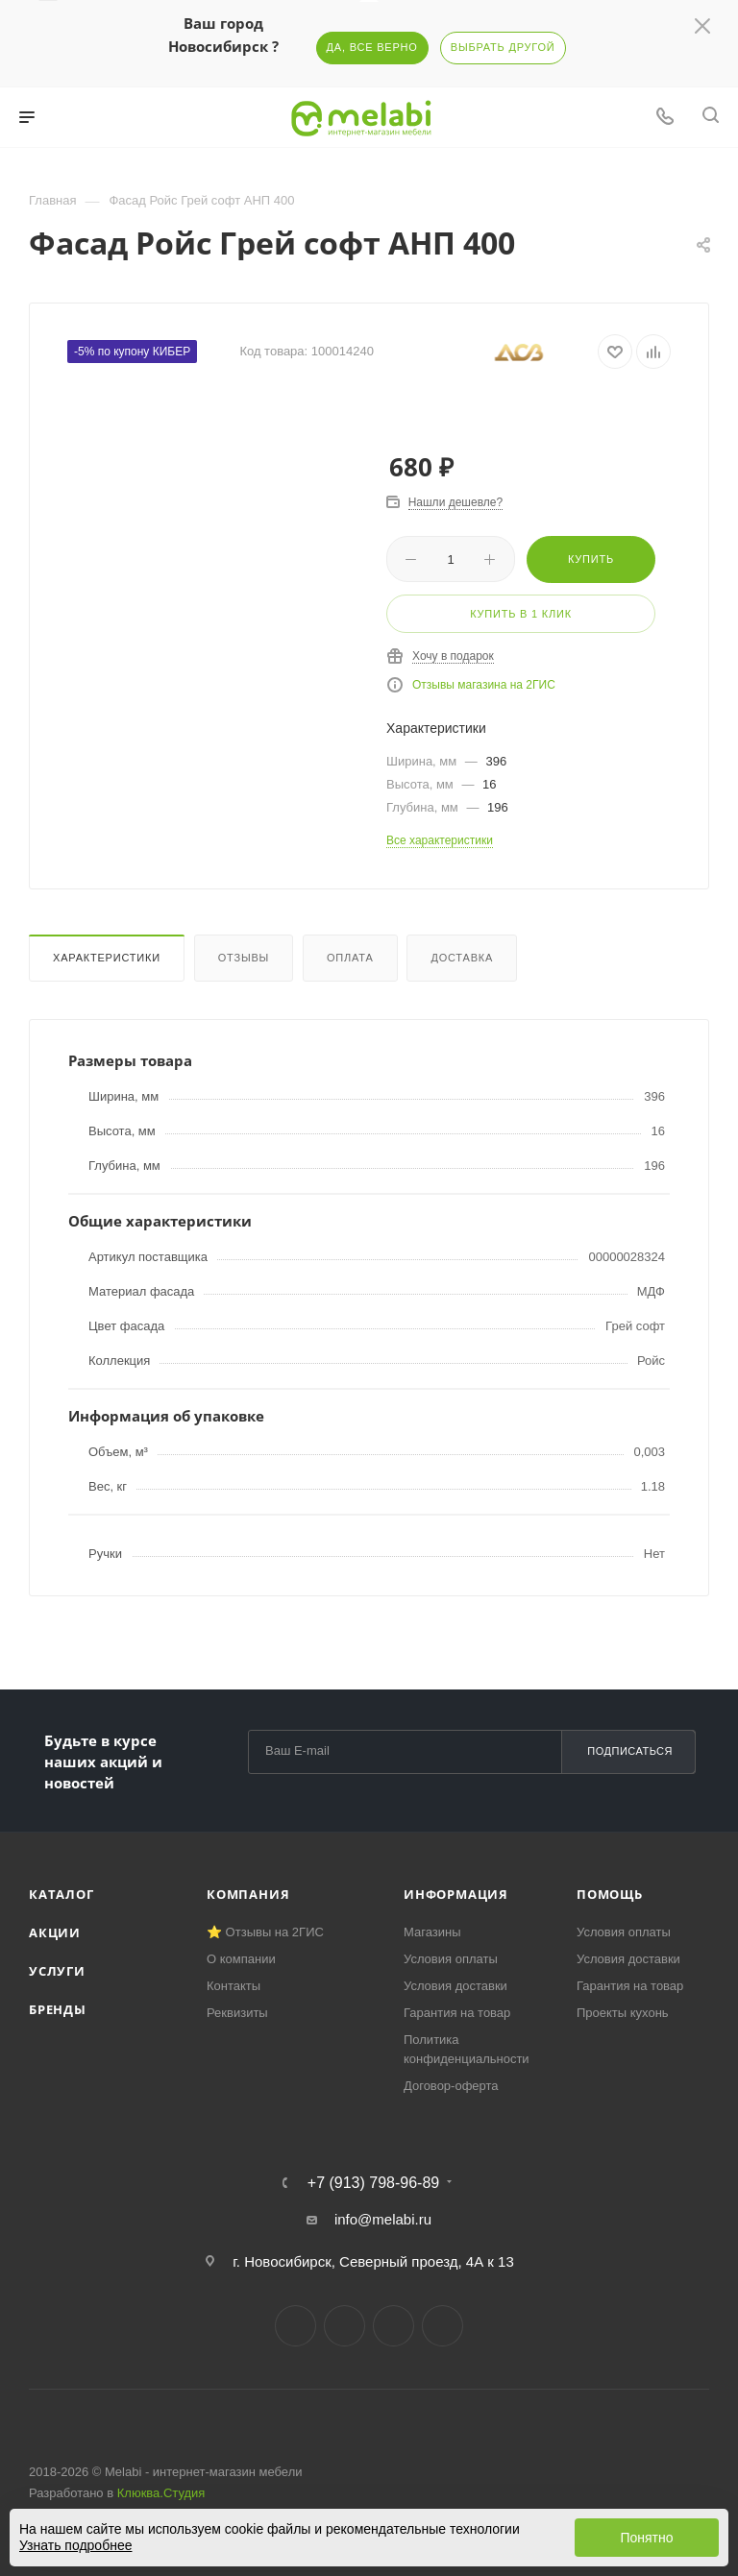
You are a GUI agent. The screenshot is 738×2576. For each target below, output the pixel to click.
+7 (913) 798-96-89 (373, 2183)
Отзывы (243, 957)
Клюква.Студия (161, 2493)
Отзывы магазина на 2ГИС (483, 685)
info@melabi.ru (382, 2219)
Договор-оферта (451, 2085)
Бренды (57, 2009)
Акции (55, 1932)
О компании (241, 1959)
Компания (248, 1894)
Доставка (461, 957)
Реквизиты (237, 2012)
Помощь (610, 1894)
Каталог (61, 1894)
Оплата (350, 957)
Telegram (344, 2325)
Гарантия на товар (457, 2012)
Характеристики (106, 957)
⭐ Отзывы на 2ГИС (265, 1932)
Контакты (233, 1986)
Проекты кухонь (623, 2012)
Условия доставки (455, 1986)
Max (442, 2325)
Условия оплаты (451, 1959)
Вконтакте (295, 2325)
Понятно (646, 2537)
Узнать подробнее (75, 2545)
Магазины (432, 1932)
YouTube (393, 2325)
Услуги (57, 1971)
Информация (456, 1894)
